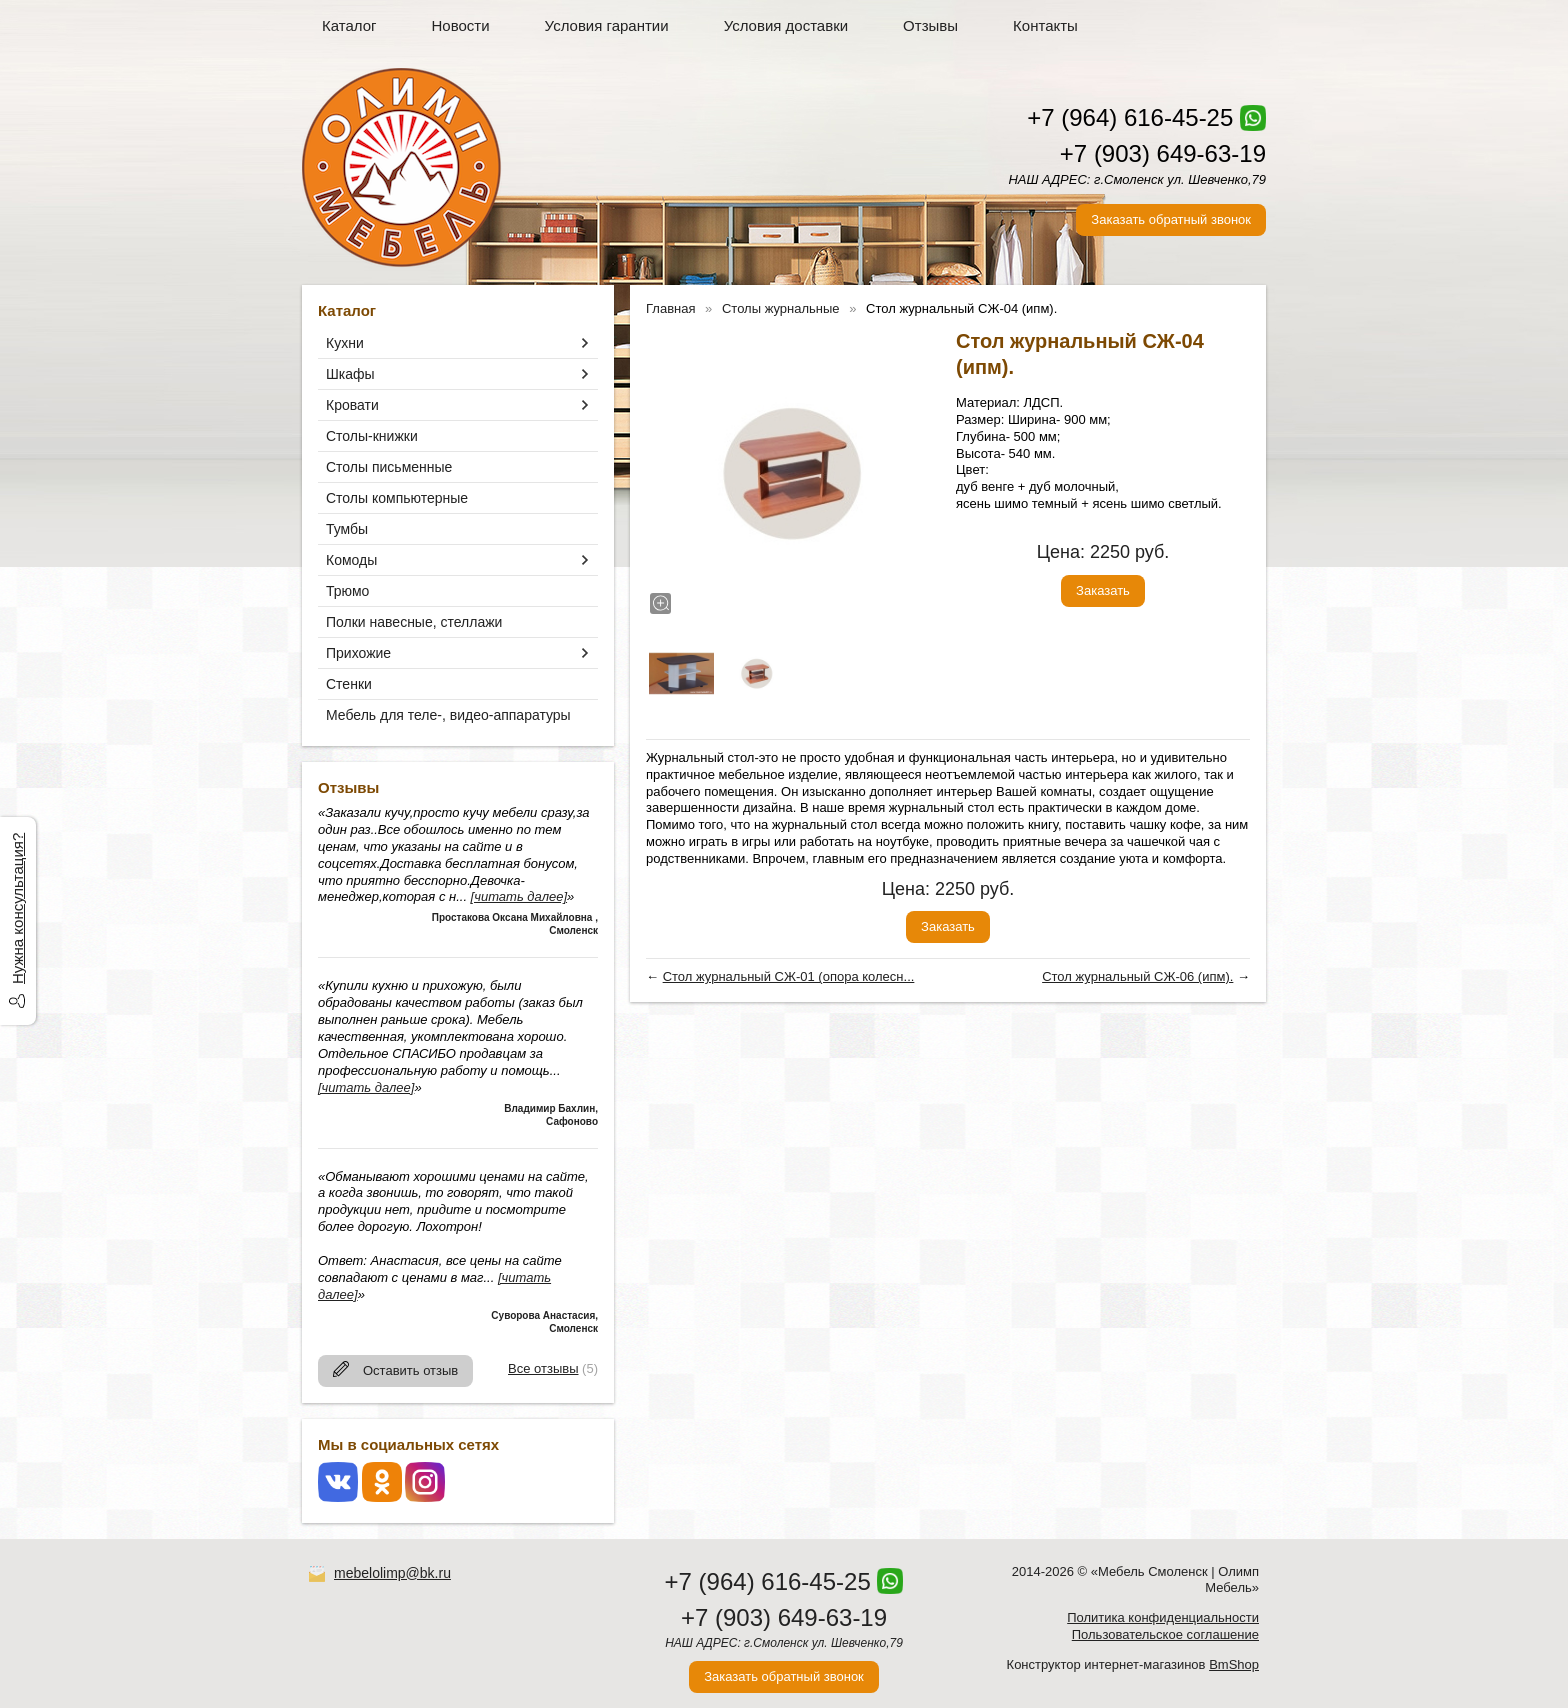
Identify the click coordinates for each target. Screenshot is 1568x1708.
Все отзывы (543, 1368)
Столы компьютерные (397, 498)
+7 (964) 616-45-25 (1130, 117)
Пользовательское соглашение (1165, 1634)
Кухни (345, 343)
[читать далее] (519, 896)
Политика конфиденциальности (1163, 1617)
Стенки (349, 684)
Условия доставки (786, 25)
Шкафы (350, 374)
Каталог (349, 25)
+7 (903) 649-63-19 (1163, 153)
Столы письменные (389, 467)
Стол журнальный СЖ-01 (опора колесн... (789, 976)
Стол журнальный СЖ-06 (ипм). (1137, 976)
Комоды (351, 560)
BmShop (1234, 1664)
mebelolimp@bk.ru (392, 1573)
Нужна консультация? (17, 908)
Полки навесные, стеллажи (414, 622)
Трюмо (347, 591)
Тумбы (347, 529)
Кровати (352, 405)
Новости (461, 25)
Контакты (1045, 25)
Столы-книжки (372, 436)
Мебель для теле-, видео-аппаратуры (448, 715)
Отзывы (930, 25)
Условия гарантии (607, 25)
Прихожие (358, 653)
